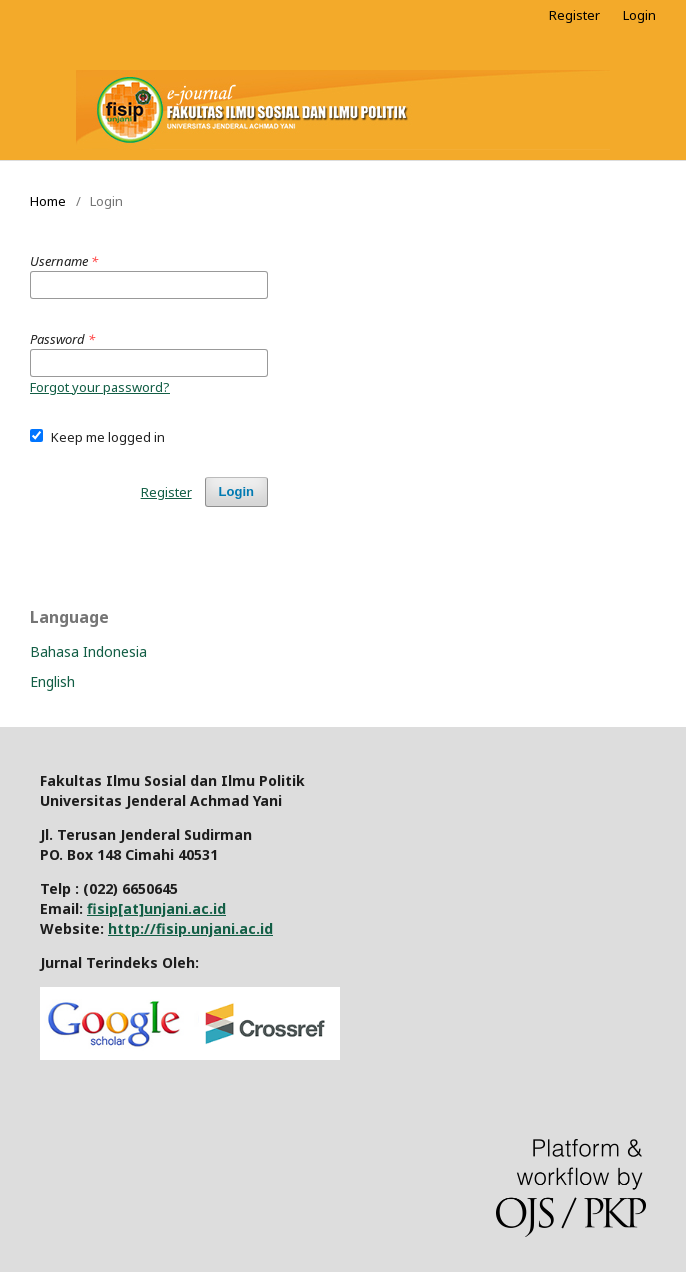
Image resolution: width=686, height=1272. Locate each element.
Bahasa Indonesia (88, 651)
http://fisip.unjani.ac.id (190, 928)
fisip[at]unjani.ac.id (156, 908)
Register (574, 15)
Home (48, 201)
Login (639, 15)
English (52, 681)
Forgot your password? (100, 387)
